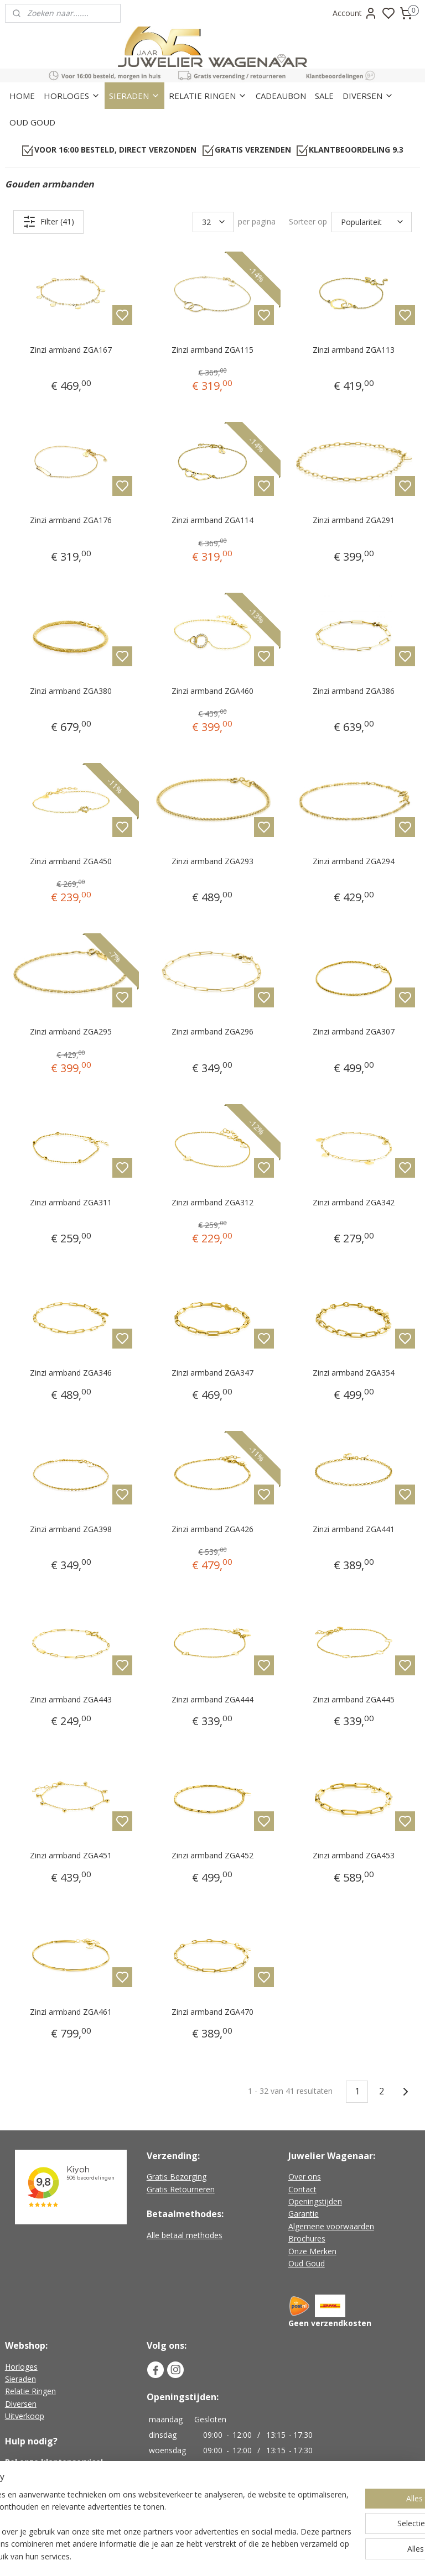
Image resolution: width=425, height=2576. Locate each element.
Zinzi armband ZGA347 (212, 1372)
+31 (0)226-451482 (53, 2474)
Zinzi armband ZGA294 (354, 861)
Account (355, 13)
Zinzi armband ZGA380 (71, 691)
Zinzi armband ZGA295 (71, 1032)
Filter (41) (48, 221)
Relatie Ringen (30, 2391)
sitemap (256, 2556)
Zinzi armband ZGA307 (354, 1032)
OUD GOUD (32, 122)
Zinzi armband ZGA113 (354, 349)
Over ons (304, 2176)
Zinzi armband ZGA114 (212, 520)
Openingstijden (315, 2201)
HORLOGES (72, 95)
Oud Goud (306, 2263)
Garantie (303, 2213)
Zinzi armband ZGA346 (71, 1372)
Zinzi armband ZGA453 (354, 1856)
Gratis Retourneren (181, 2189)
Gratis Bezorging (176, 2176)
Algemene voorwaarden (331, 2226)
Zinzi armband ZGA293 (212, 861)
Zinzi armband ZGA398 (71, 1529)
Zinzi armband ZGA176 (71, 520)
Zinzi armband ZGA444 (212, 1699)
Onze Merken (312, 2251)
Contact (302, 2189)
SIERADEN (134, 95)
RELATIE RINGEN (208, 95)
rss (280, 2556)
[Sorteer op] (371, 222)
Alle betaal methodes (184, 2235)
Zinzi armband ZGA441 (354, 1529)
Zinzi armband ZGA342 (354, 1202)
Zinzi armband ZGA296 (212, 1032)
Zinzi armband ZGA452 (212, 1856)
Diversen (21, 2404)
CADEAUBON (281, 95)
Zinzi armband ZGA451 (71, 1856)
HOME (22, 95)
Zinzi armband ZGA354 (354, 1372)
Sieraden (20, 2379)
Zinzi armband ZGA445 (354, 1699)
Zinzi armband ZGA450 (71, 861)
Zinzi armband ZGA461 (71, 2012)
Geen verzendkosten (329, 2323)
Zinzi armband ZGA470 (212, 2012)
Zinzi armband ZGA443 (71, 1699)
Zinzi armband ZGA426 (212, 1529)
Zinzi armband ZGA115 (212, 349)
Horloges (21, 2366)
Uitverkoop (24, 2416)
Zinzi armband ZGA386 (354, 691)
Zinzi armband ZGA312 (212, 1202)
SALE (324, 95)
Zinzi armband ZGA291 (354, 520)
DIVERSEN (368, 95)
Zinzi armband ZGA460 (212, 691)
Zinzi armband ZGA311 (71, 1202)
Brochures (306, 2238)
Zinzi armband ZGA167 (71, 349)
